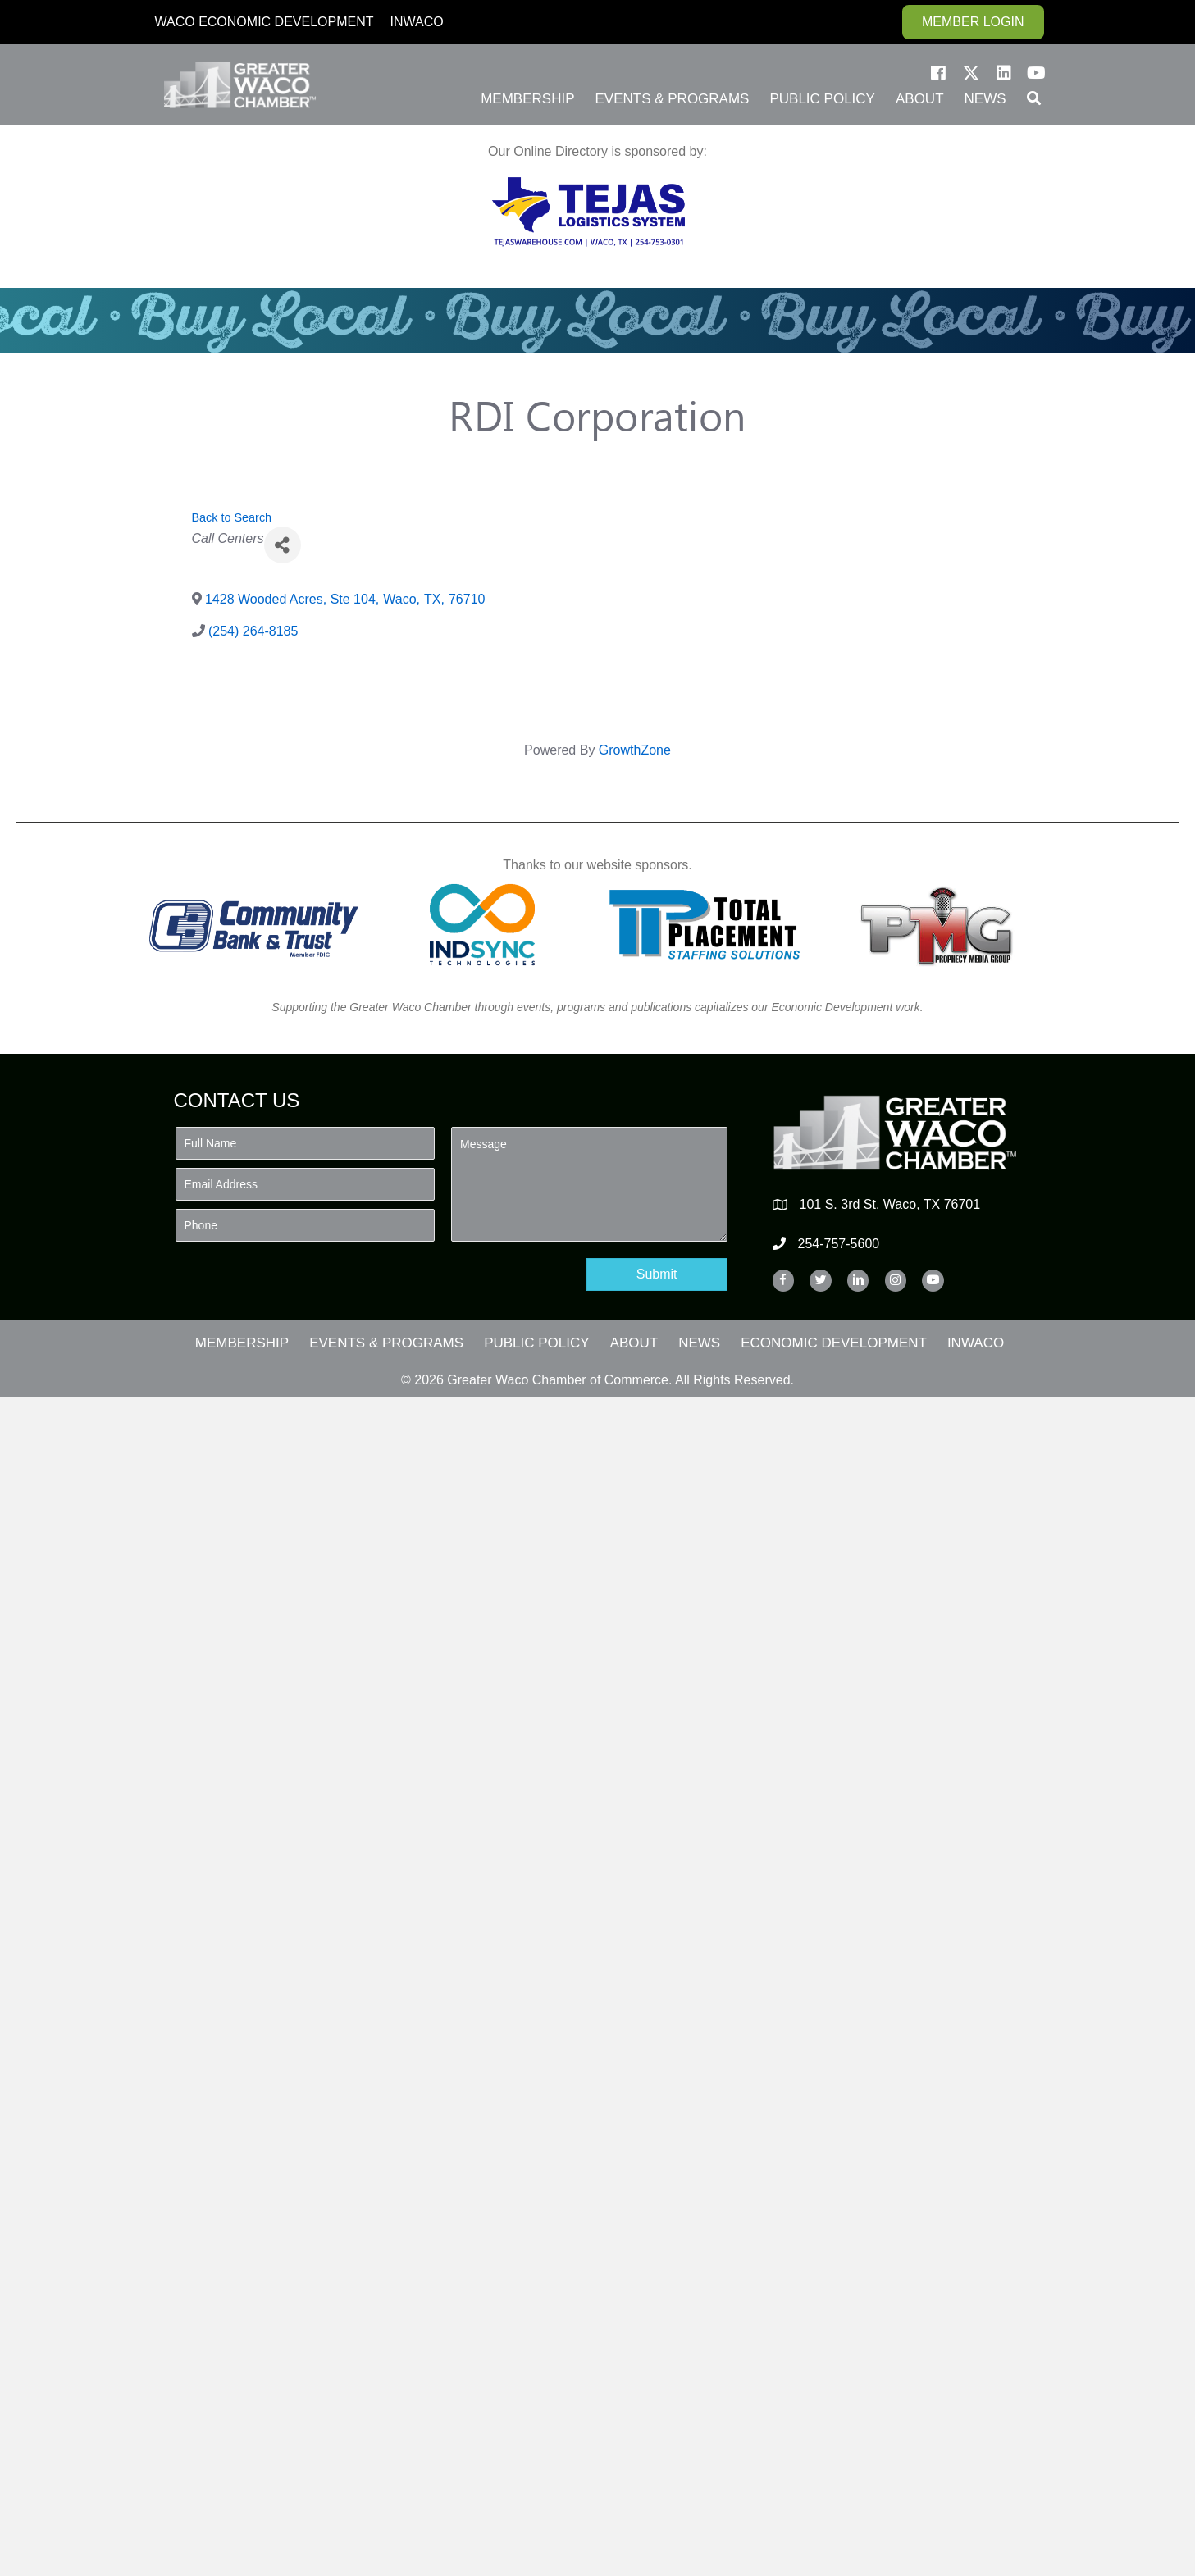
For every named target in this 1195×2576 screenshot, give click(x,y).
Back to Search (232, 517)
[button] (938, 73)
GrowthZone (635, 750)
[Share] (282, 545)
